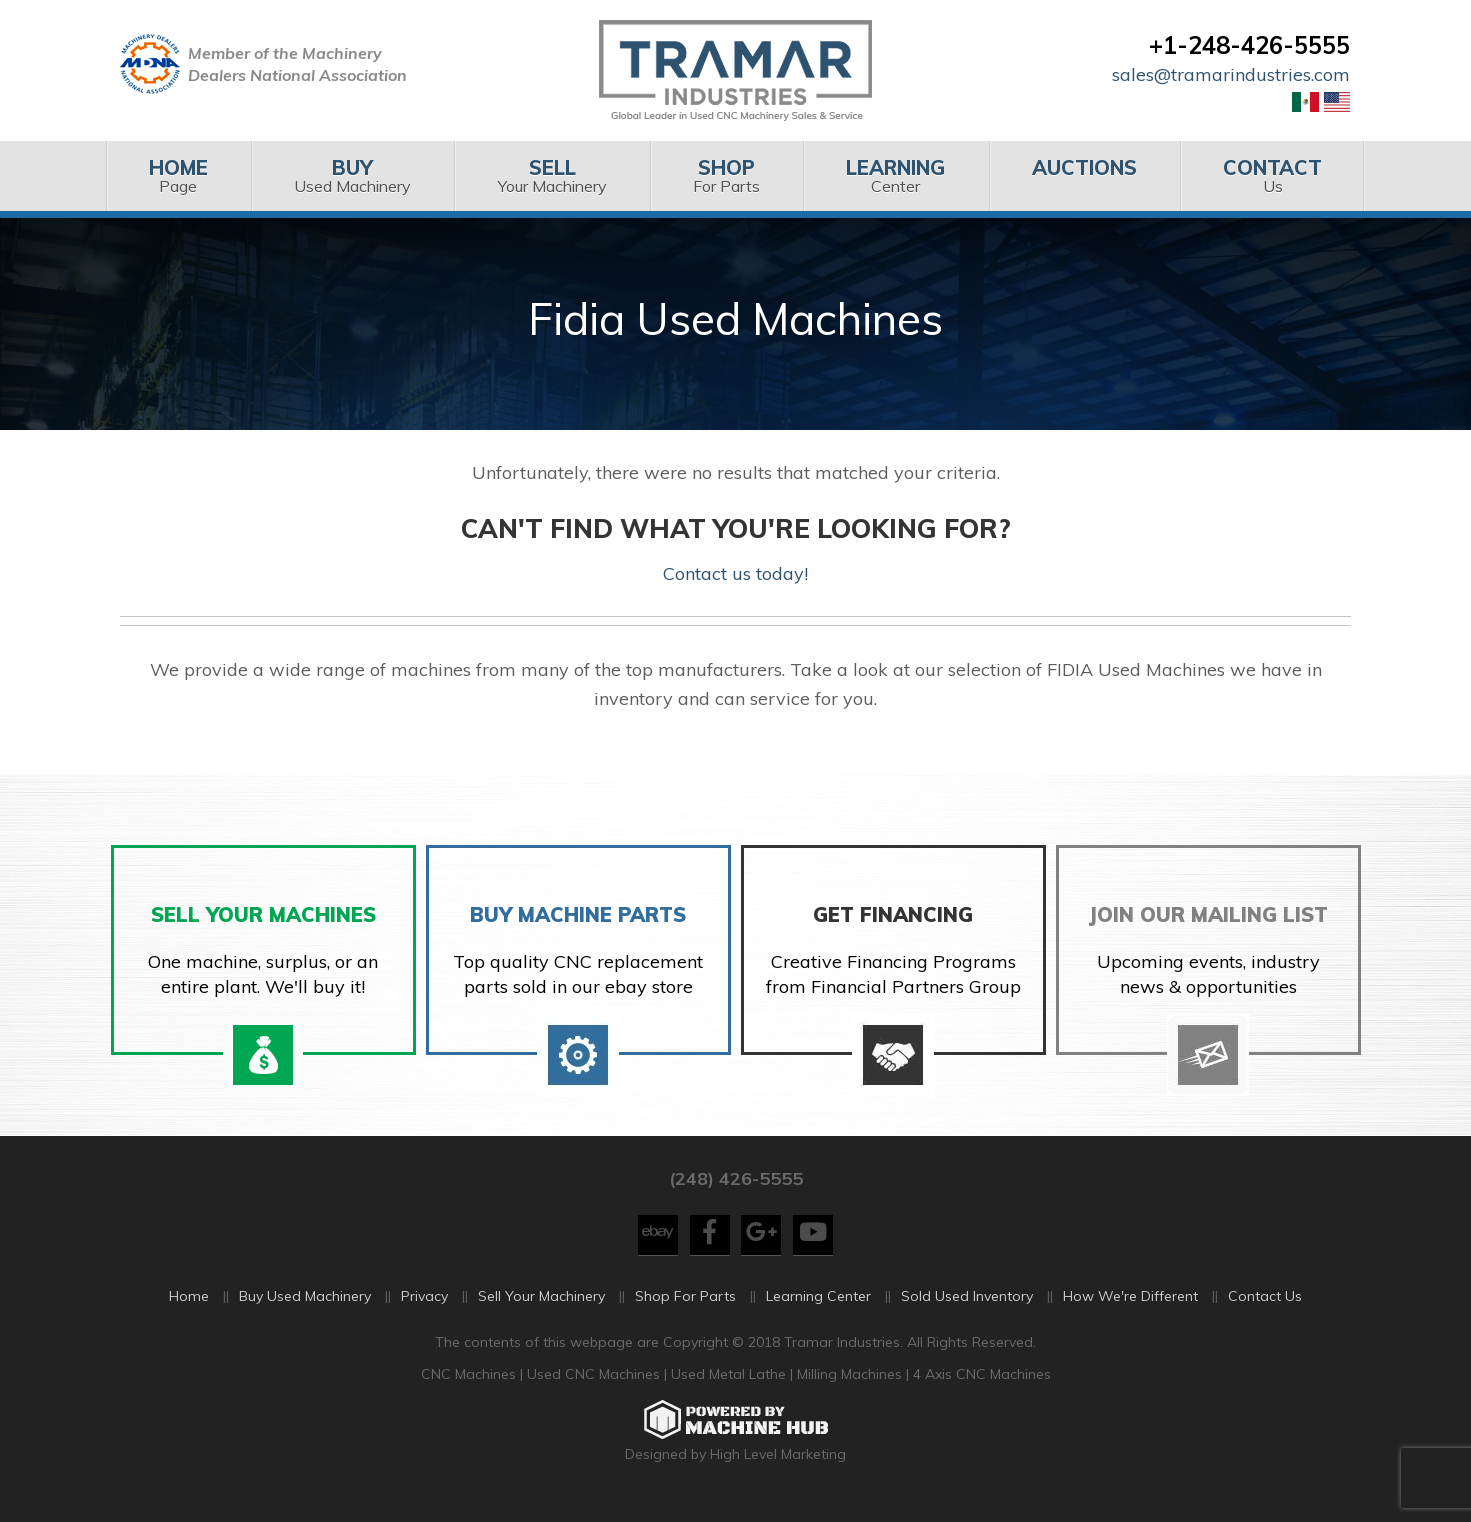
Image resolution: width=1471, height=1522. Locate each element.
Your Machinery (551, 175)
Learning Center (818, 1311)
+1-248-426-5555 (1249, 45)
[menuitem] (178, 176)
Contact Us (1265, 1311)
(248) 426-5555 (736, 1192)
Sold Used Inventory (967, 1311)
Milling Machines (849, 1388)
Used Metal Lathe (730, 1388)
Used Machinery (352, 175)
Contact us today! (735, 573)
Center (895, 175)
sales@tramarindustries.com (1231, 74)
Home (189, 1311)
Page (178, 175)
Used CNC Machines (595, 1388)
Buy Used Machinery (305, 1311)
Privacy (424, 1311)
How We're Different (1130, 1311)
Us (1272, 175)
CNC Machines (470, 1388)
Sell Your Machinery (541, 1311)
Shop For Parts (685, 1311)
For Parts (726, 175)
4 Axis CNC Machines (982, 1388)
